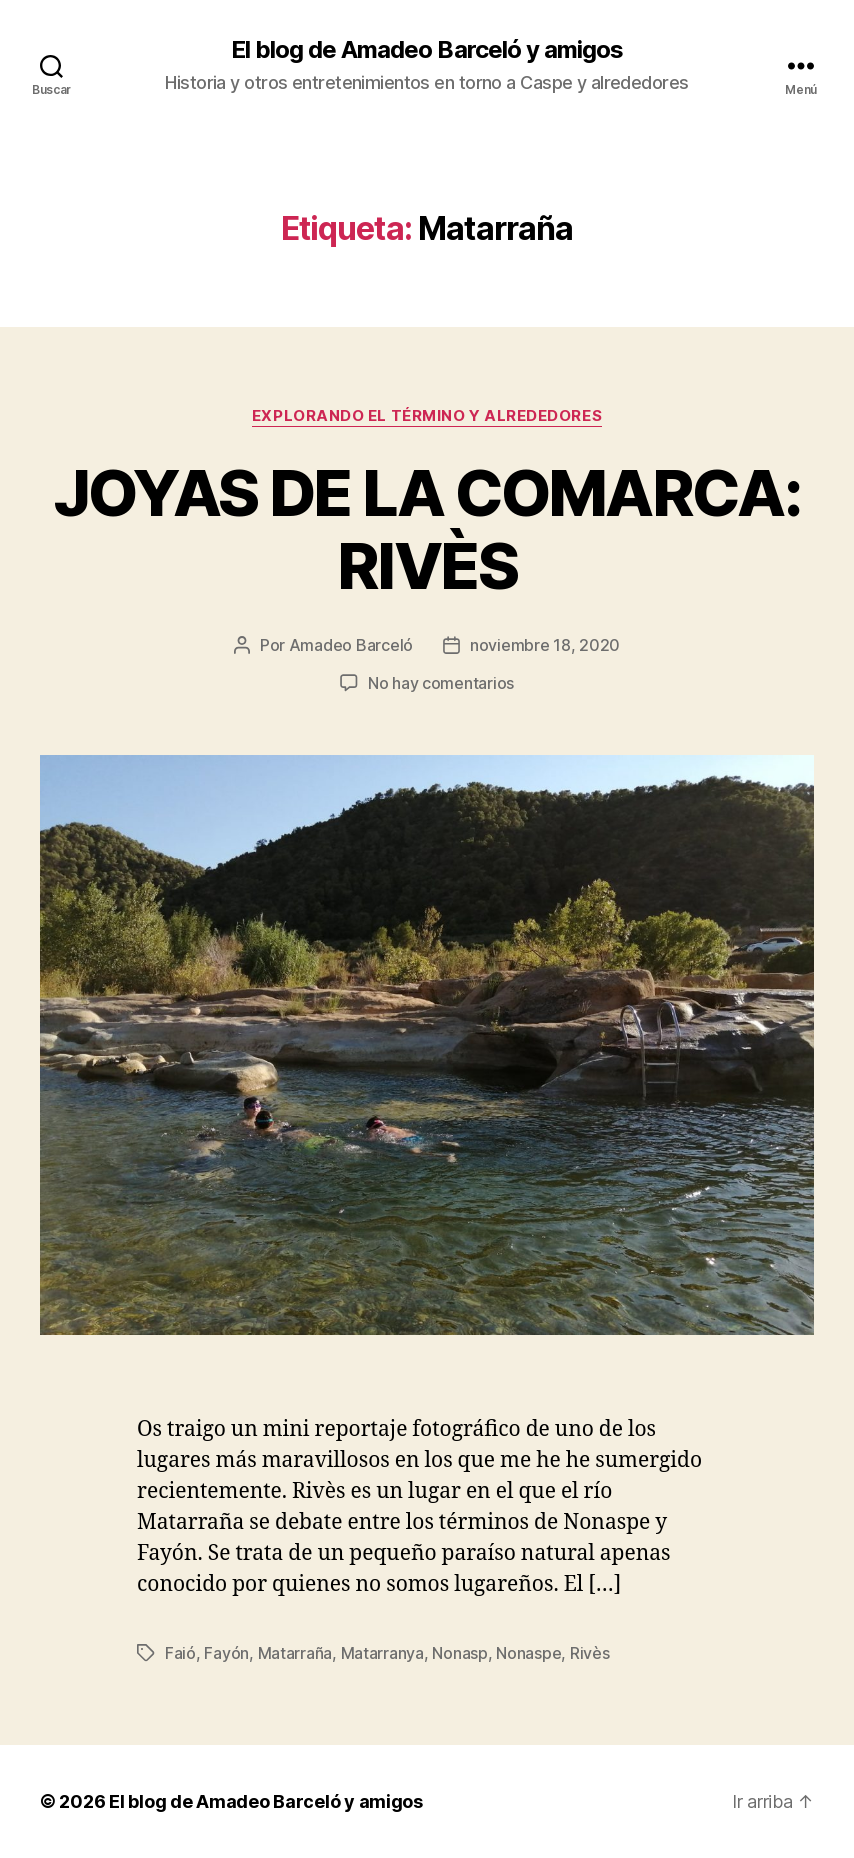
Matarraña (295, 1653)
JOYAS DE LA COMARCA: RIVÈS (427, 529)
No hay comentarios (441, 683)
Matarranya (382, 1653)
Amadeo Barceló (351, 645)
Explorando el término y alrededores (427, 416)
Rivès (590, 1653)
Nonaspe (528, 1653)
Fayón (226, 1653)
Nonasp (459, 1653)
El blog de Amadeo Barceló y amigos (426, 50)
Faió (180, 1653)
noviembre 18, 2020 (545, 645)
